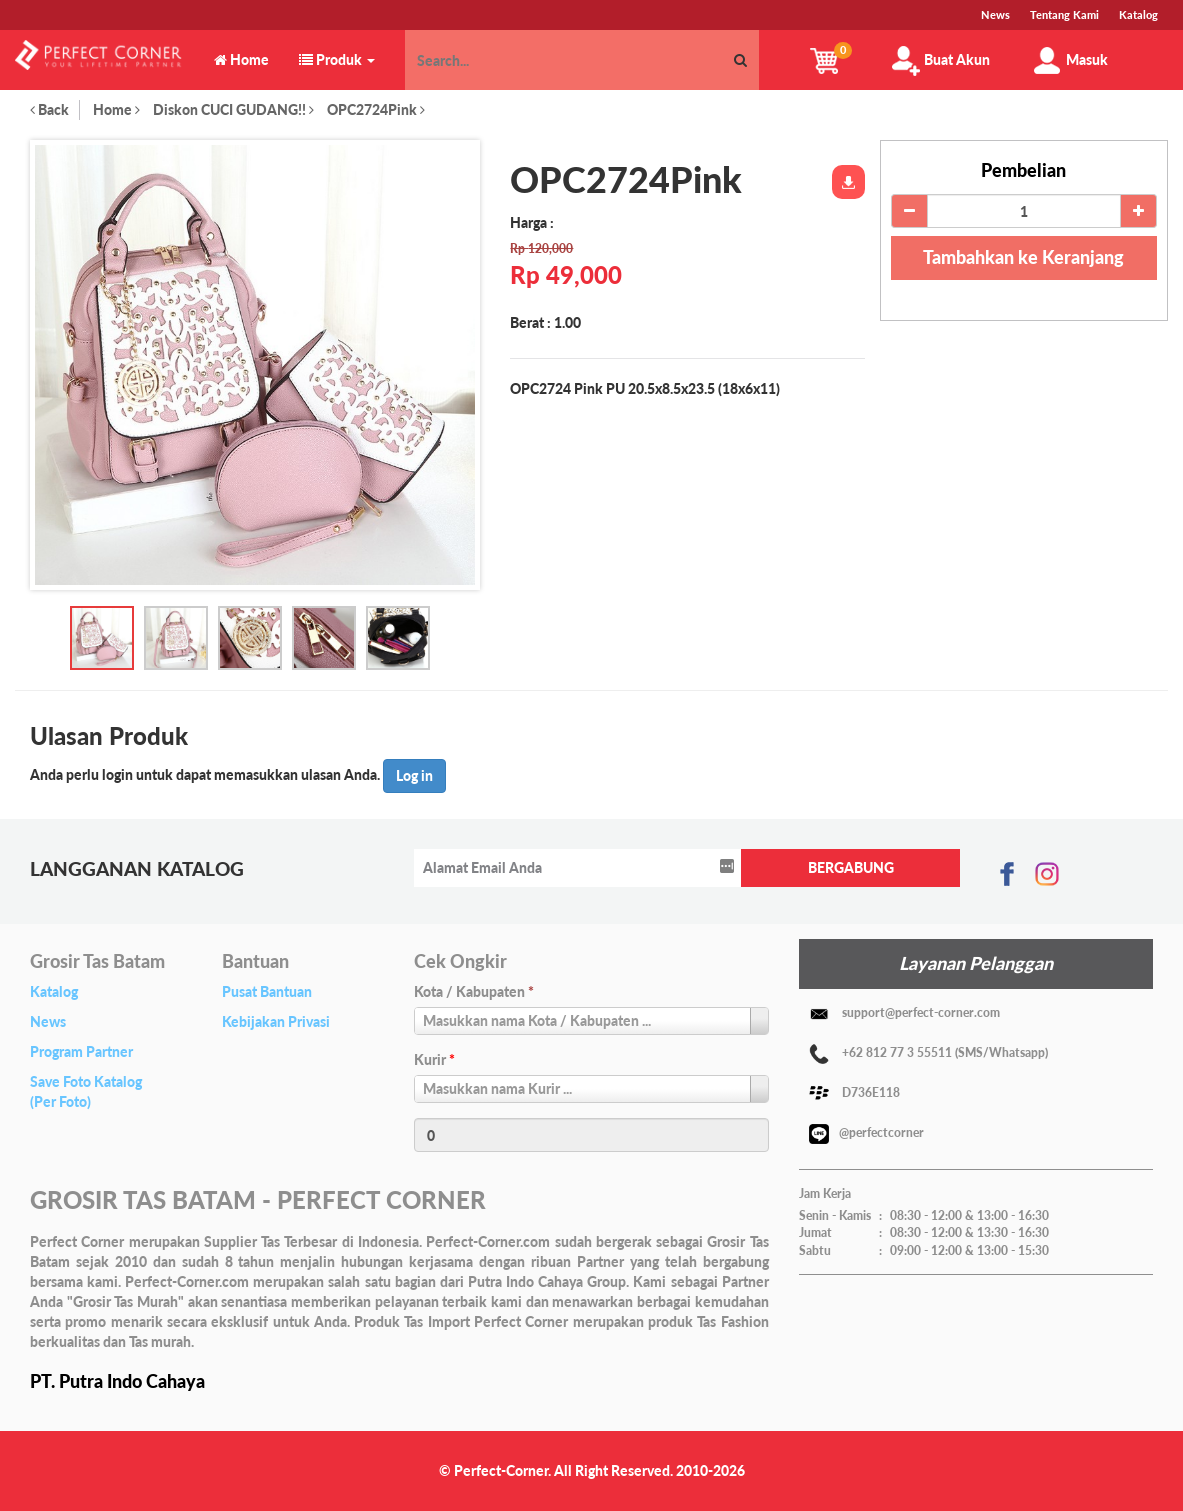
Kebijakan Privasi (276, 1021)
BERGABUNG (851, 867)
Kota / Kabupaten (474, 991)
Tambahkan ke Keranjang (1023, 257)
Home (116, 109)
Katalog (54, 991)
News (48, 1021)
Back (49, 109)
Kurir (434, 1059)
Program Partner (81, 1051)
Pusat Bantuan (267, 991)
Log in (414, 775)
